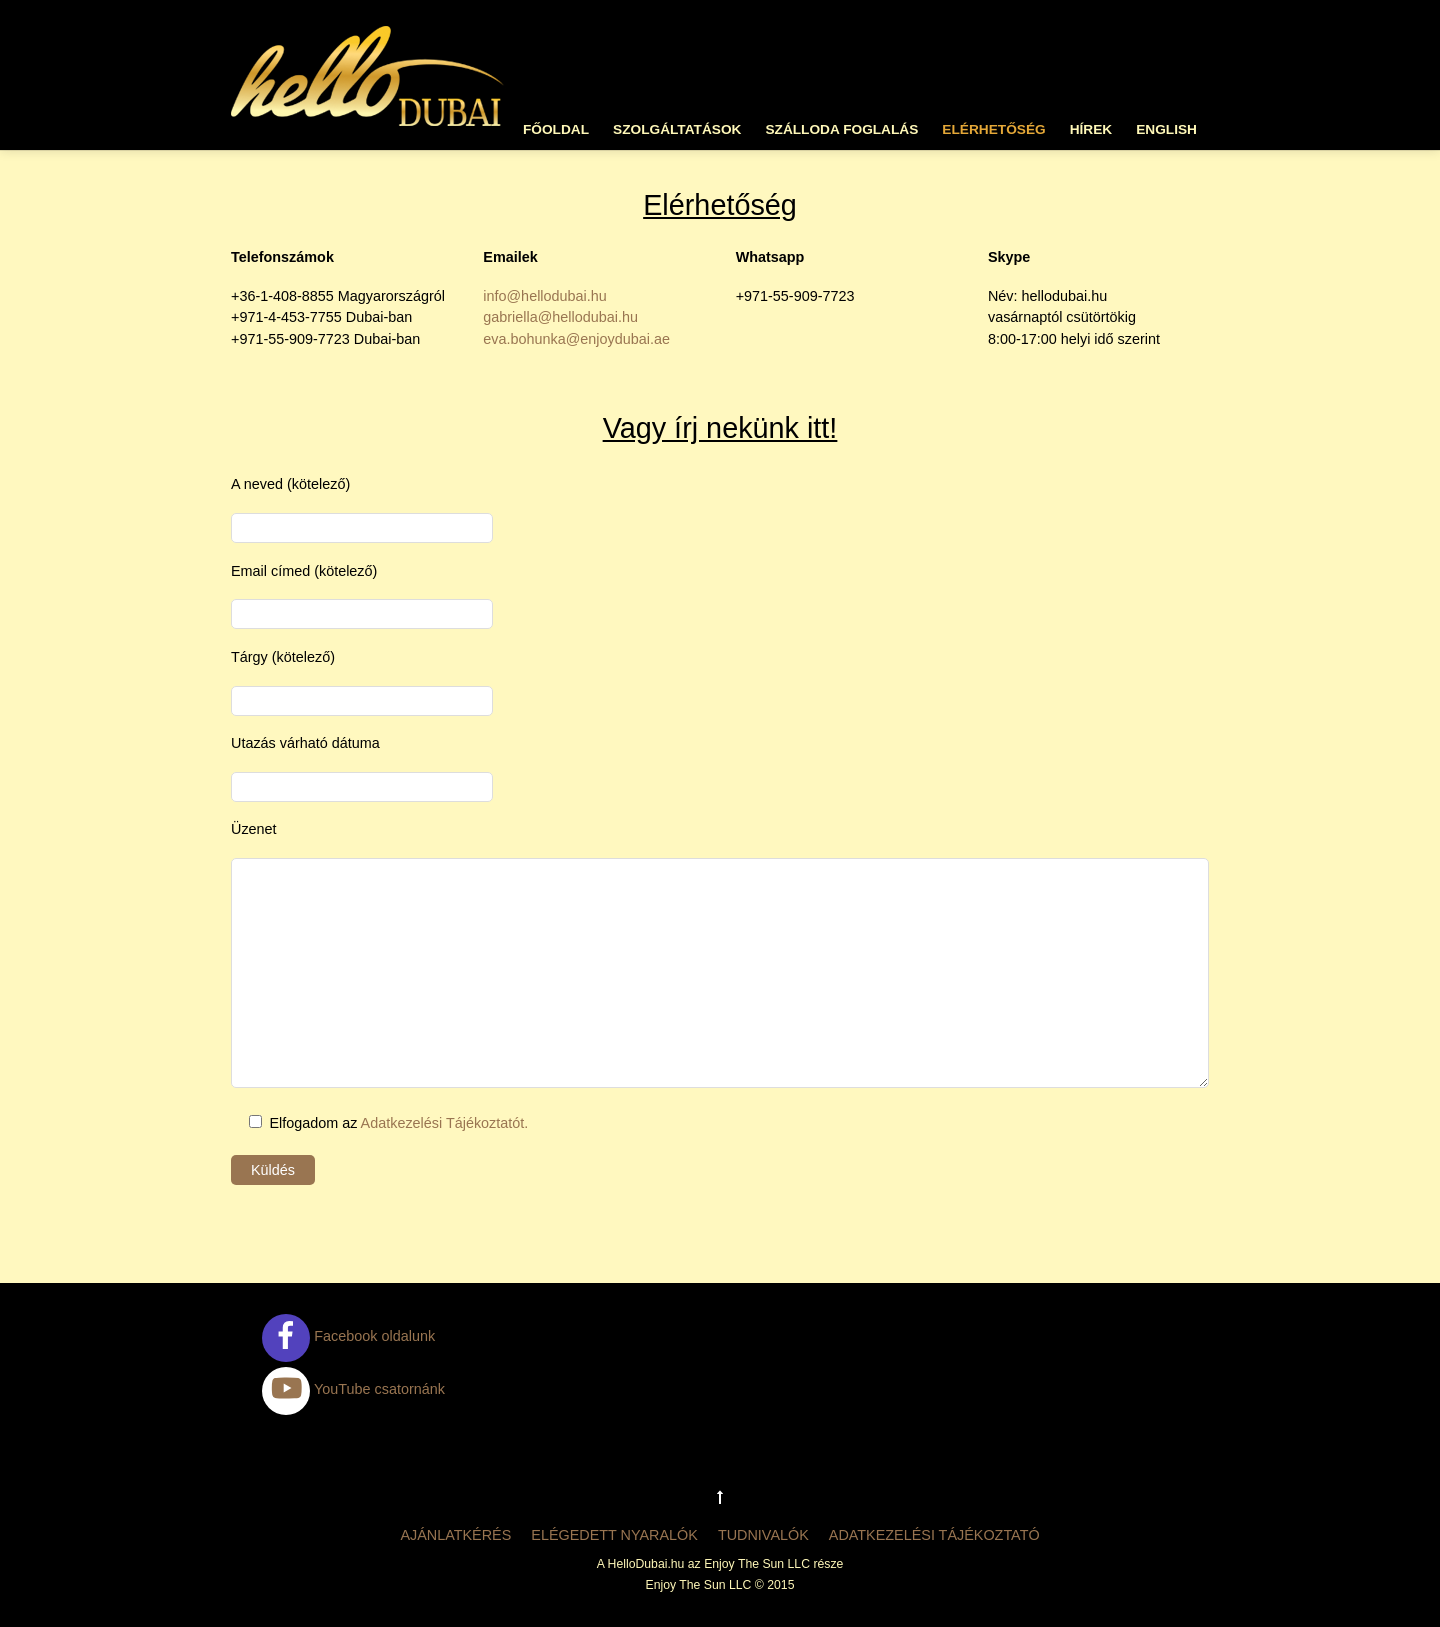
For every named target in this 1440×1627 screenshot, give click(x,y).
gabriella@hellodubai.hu (560, 317)
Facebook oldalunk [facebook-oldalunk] (348, 1336)
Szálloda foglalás (841, 129)
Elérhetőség (993, 129)
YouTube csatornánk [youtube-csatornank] (353, 1389)
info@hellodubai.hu (544, 296)
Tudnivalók (763, 1535)
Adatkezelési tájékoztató (934, 1535)
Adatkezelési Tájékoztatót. (445, 1123)
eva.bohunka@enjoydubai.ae (576, 339)
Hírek (1091, 129)
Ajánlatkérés (455, 1535)
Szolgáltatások (677, 129)
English (1166, 129)
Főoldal (556, 129)
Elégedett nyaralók (614, 1535)
